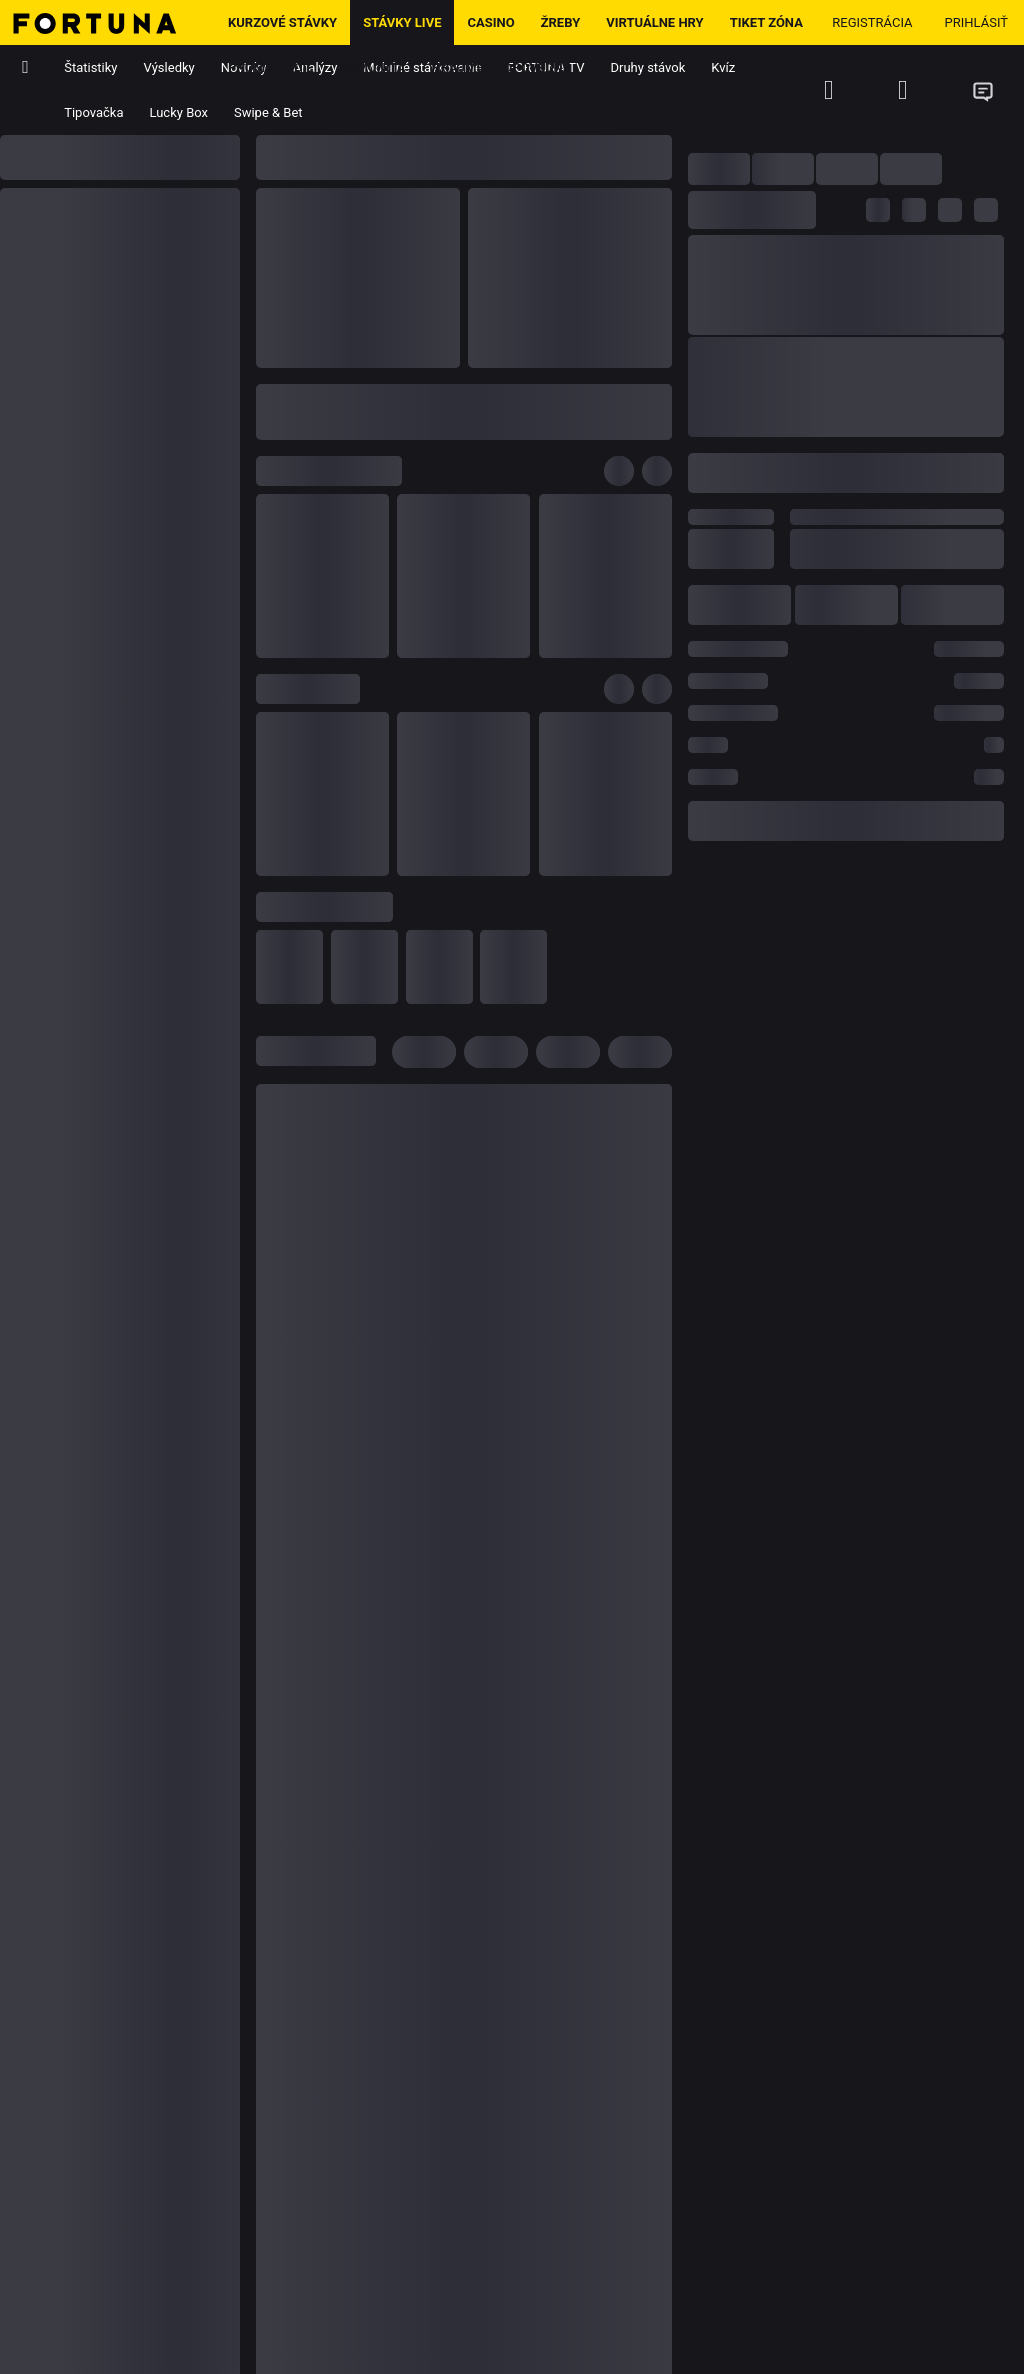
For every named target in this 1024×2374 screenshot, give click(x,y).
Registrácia (872, 22)
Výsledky (169, 67)
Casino (490, 22)
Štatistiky (90, 67)
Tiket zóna (766, 22)
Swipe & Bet (268, 112)
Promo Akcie (271, 67)
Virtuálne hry (654, 22)
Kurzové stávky (282, 22)
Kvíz (723, 67)
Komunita (373, 67)
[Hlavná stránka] (107, 22)
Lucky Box (178, 112)
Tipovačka (93, 112)
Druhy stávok (648, 67)
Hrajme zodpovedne (501, 67)
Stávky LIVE (402, 22)
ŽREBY (561, 22)
